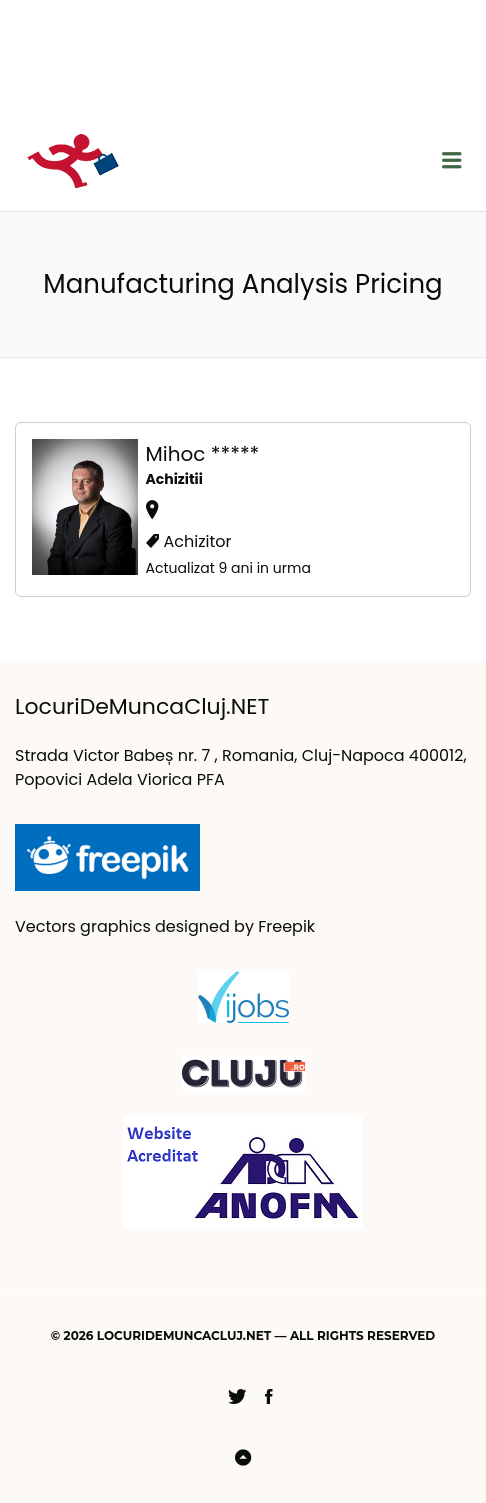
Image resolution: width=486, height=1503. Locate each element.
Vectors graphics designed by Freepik (165, 926)
